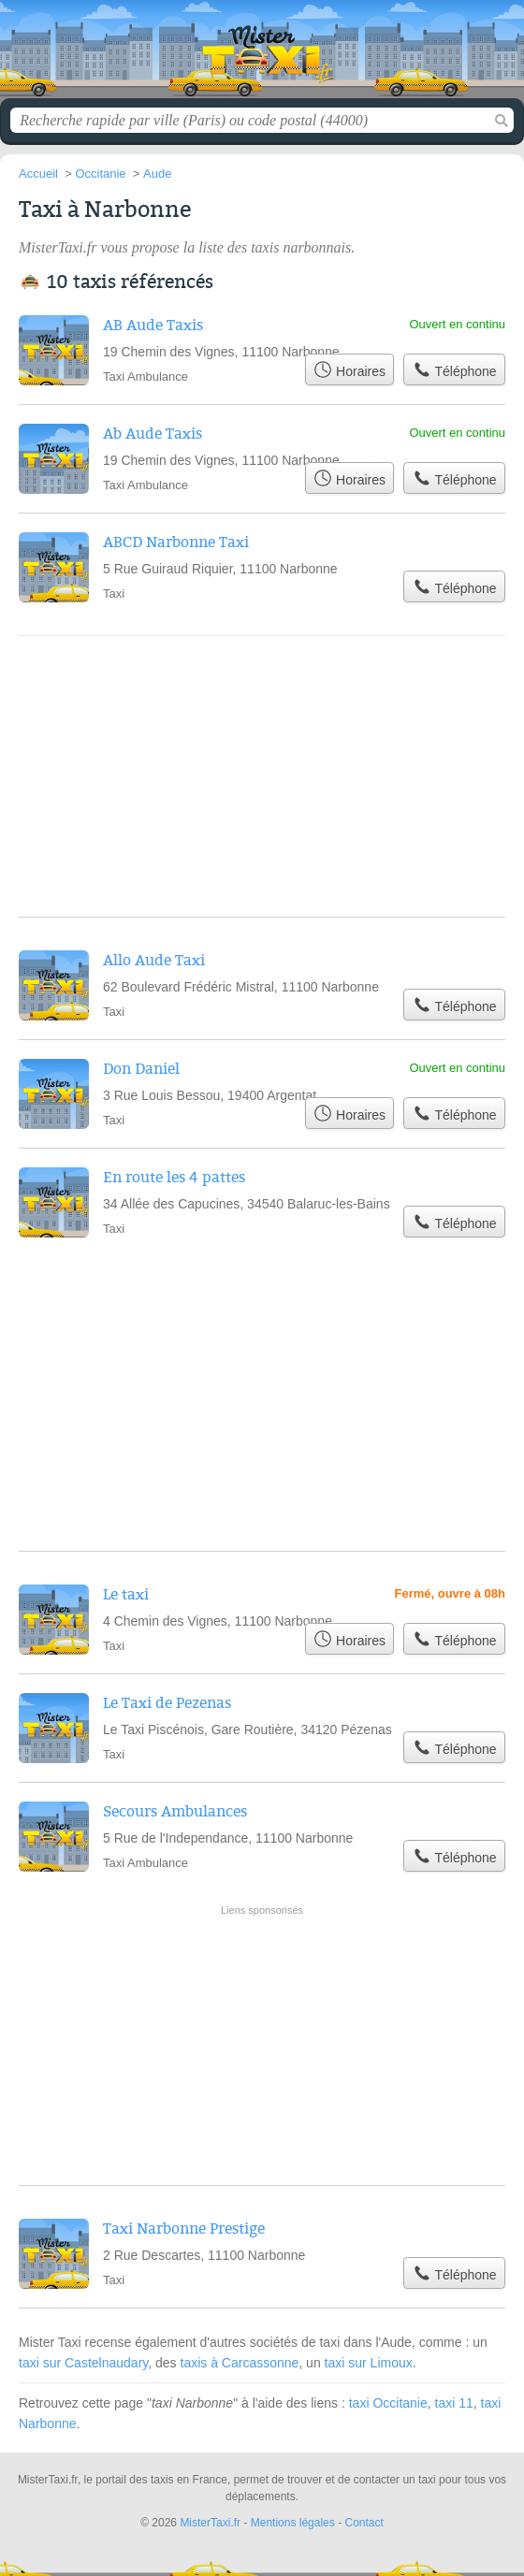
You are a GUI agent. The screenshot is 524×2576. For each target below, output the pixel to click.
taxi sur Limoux (369, 2362)
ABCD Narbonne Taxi (176, 542)
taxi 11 (454, 2402)
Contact (363, 2522)
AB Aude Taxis (153, 325)
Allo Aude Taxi (154, 960)
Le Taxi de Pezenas (167, 1703)
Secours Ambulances (175, 1811)
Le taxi (126, 1594)
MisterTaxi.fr (262, 56)
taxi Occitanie (388, 2402)
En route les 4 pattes (174, 1177)
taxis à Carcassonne (240, 2362)
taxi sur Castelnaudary (83, 2362)
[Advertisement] (262, 1969)
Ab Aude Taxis (152, 434)
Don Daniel (141, 1069)
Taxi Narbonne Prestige (184, 2229)
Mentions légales (293, 2522)
